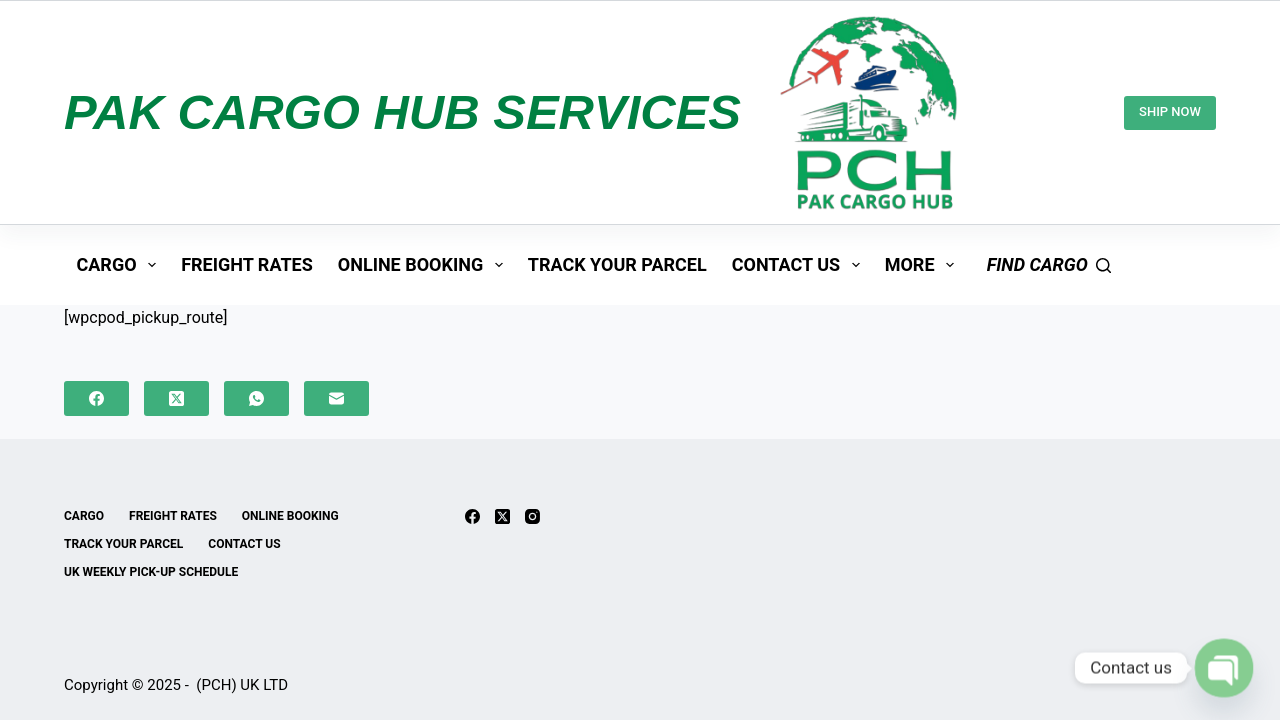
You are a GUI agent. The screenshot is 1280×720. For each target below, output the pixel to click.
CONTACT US (800, 265)
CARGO (121, 265)
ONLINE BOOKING (424, 265)
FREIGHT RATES (247, 264)
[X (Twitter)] (176, 398)
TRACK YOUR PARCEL (617, 264)
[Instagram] (532, 516)
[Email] (336, 398)
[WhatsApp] (256, 398)
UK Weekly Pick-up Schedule (151, 572)
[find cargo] (1049, 265)
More (923, 265)
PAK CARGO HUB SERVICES (402, 112)
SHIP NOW (1170, 111)
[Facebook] (96, 398)
